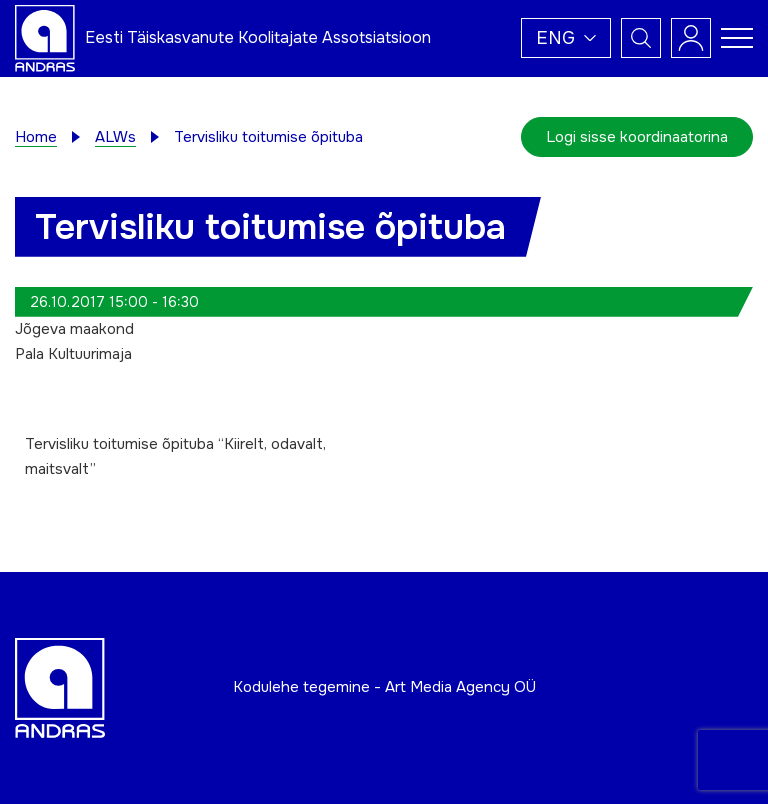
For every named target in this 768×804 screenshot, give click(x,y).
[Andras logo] (45, 37)
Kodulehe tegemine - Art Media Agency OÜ (384, 687)
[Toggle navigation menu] (737, 38)
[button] (566, 38)
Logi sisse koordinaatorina (637, 137)
